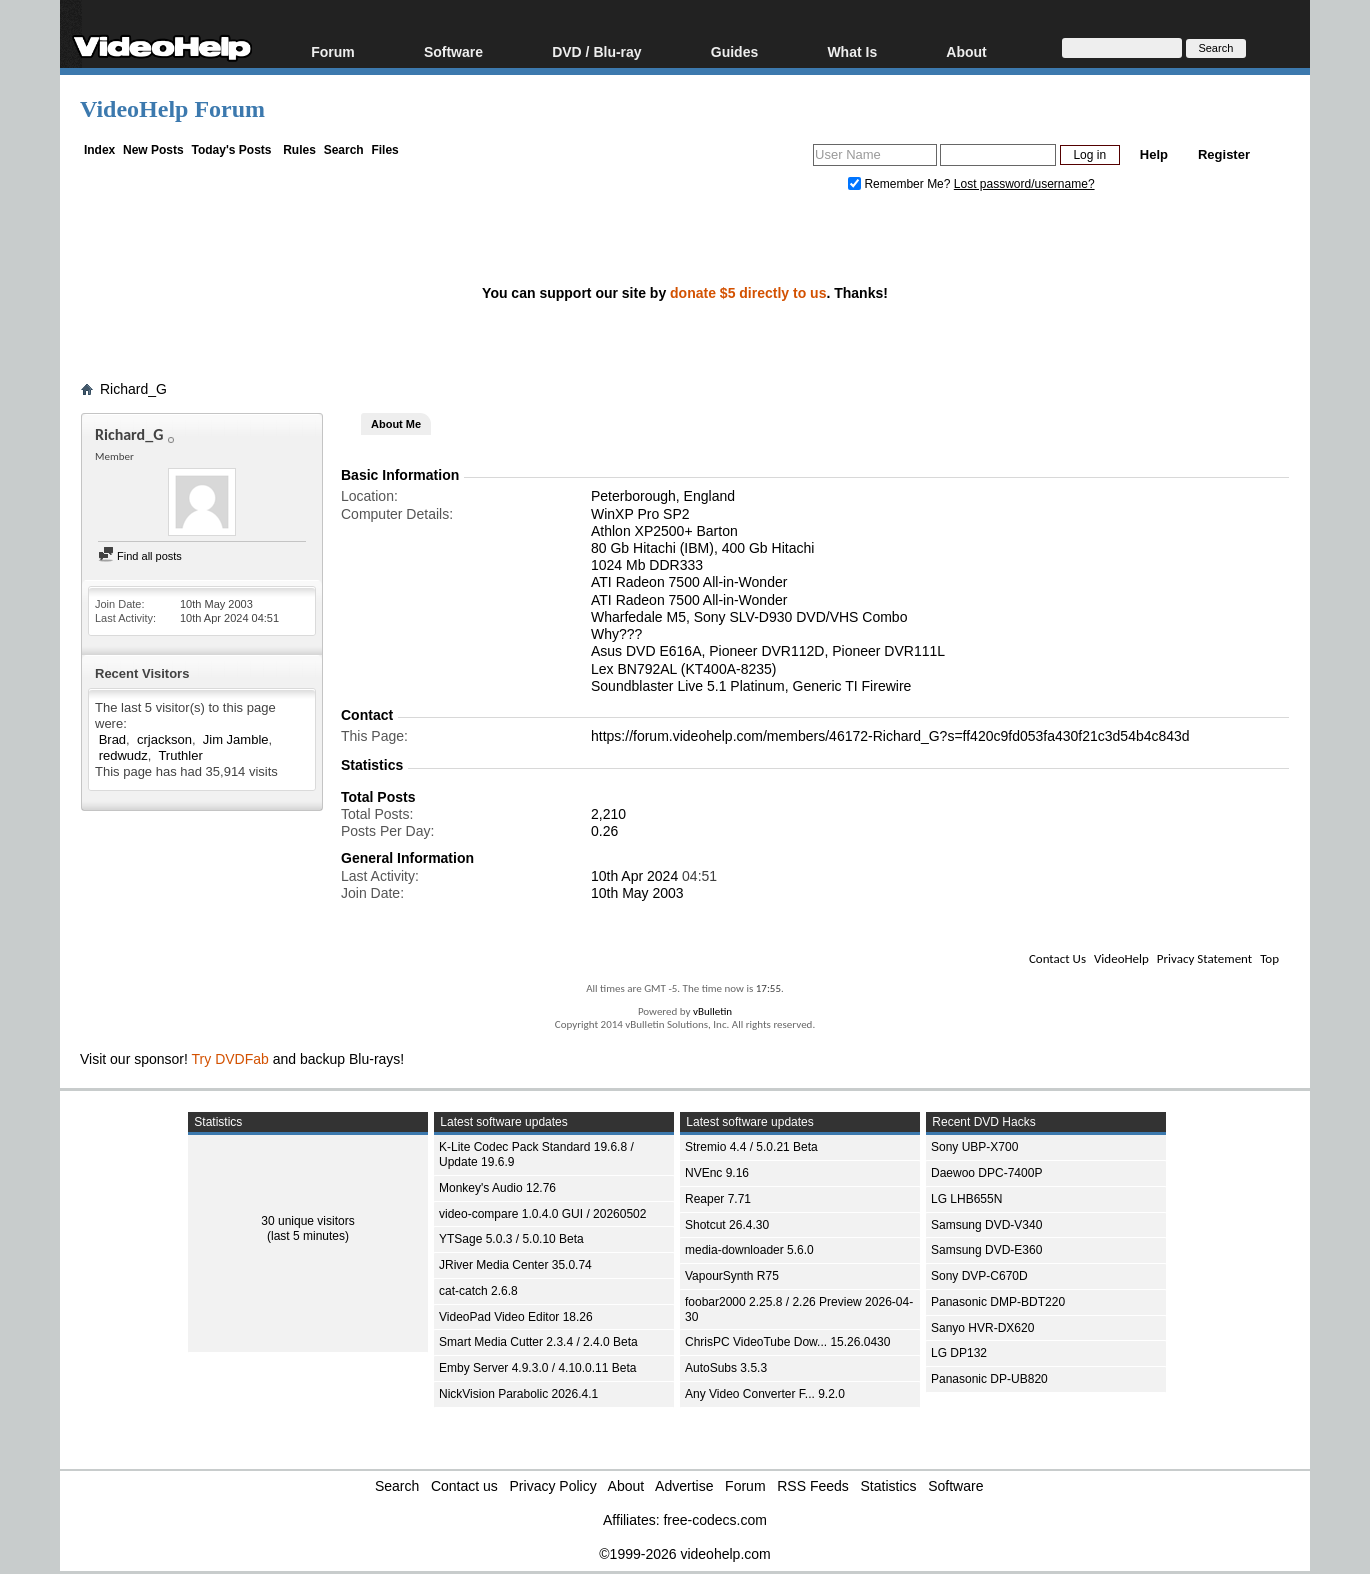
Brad (112, 739)
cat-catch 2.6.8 (478, 1291)
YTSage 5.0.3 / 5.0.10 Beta (511, 1239)
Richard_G (133, 389)
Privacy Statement (1204, 958)
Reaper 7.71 (718, 1199)
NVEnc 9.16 (717, 1173)
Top (1269, 958)
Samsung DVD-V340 (986, 1225)
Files (384, 150)
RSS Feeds (813, 1486)
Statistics (889, 1486)
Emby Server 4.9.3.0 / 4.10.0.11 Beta (537, 1368)
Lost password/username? (1024, 184)
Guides (734, 51)
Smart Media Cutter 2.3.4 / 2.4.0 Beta (538, 1342)
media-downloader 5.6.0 (749, 1250)
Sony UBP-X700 (974, 1147)
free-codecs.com (714, 1520)
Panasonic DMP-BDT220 (998, 1302)
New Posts (153, 150)
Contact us (464, 1486)
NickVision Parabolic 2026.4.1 (518, 1394)
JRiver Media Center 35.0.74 (515, 1265)
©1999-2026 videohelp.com (684, 1554)
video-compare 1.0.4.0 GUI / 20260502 (542, 1214)
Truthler (180, 755)
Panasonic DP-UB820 (989, 1379)
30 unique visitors (307, 1221)
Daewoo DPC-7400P (986, 1173)
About (966, 51)
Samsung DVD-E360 (986, 1250)
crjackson (164, 739)
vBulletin (712, 1011)
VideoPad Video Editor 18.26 (516, 1317)
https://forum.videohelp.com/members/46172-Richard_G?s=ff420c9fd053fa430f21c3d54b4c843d (890, 736)
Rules (299, 150)
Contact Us (1057, 958)
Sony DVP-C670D (979, 1276)
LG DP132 (959, 1353)
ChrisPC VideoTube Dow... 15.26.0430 (787, 1342)
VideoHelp (1121, 958)
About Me (396, 424)
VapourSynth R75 (732, 1276)
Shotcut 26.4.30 (727, 1225)
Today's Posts (231, 150)
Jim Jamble (236, 739)
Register (1224, 154)
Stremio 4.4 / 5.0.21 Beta (751, 1147)
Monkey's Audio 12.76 (497, 1188)
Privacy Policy (553, 1486)
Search (344, 150)
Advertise (684, 1486)
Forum (333, 51)
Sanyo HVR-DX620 (982, 1328)
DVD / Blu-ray (596, 51)
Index (99, 150)
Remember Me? (901, 184)
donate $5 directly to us (748, 293)
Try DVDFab (230, 1059)
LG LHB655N (966, 1199)
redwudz (123, 755)
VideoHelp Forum (172, 109)
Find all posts (140, 556)
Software (453, 51)
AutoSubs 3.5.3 (726, 1368)
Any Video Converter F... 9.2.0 (765, 1394)
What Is (852, 51)
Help (1154, 154)
